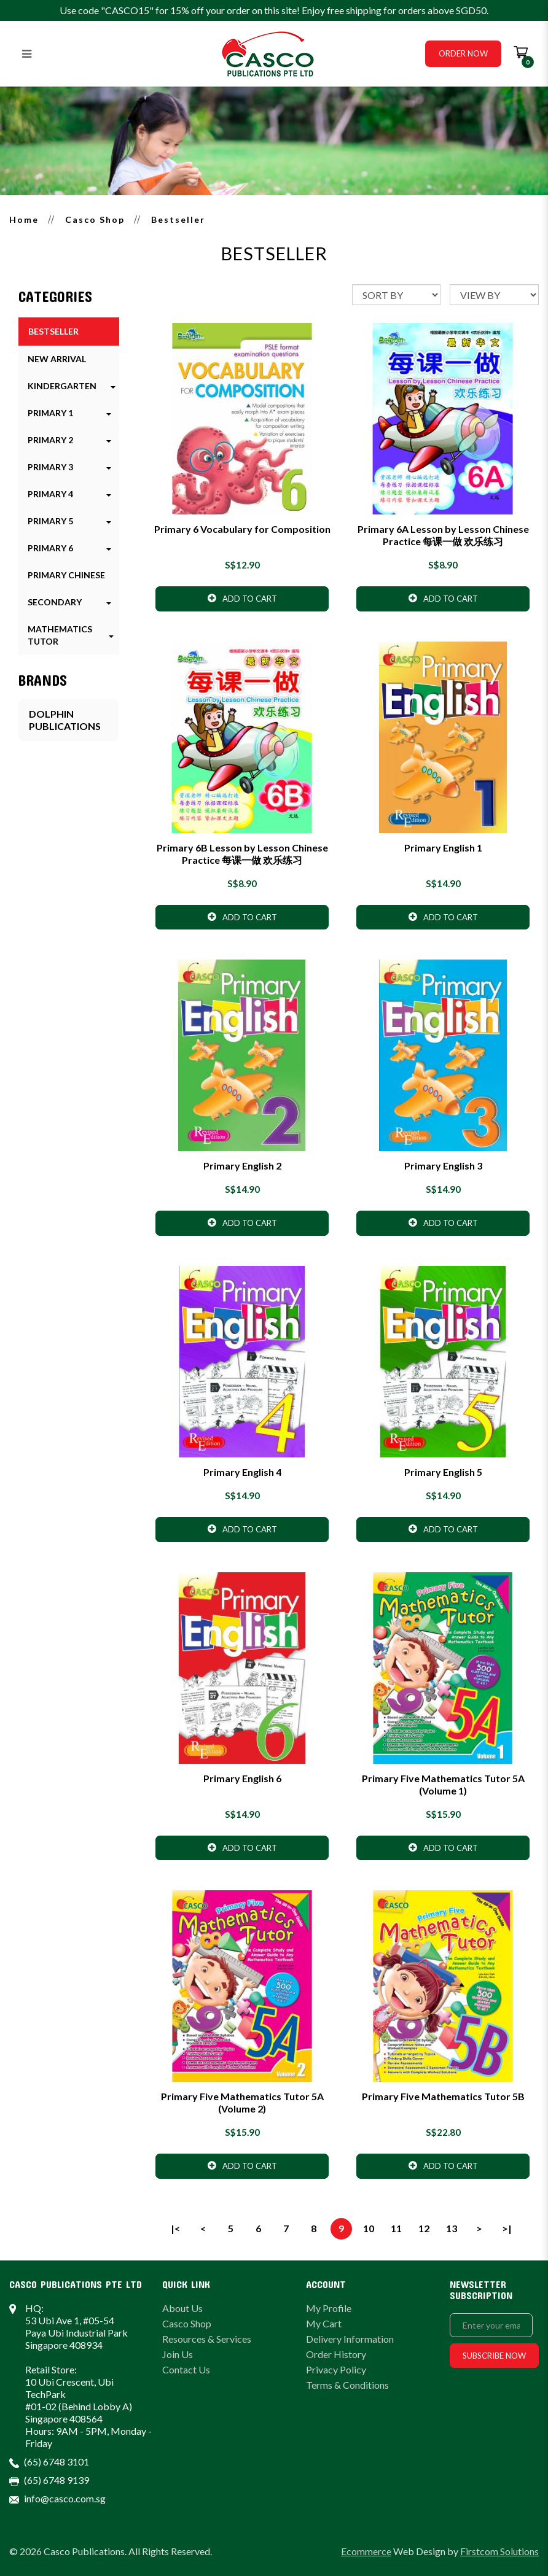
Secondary (55, 602)
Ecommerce (366, 2551)
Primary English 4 (242, 1472)
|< (175, 2228)
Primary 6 (50, 548)
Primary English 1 (443, 847)
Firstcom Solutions (499, 2551)
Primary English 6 (242, 1778)
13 (451, 2228)
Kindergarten (62, 386)
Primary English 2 (242, 1165)
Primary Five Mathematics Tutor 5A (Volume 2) (242, 2102)
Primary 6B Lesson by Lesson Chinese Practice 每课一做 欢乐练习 (242, 854)
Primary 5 (50, 521)
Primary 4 (50, 494)
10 (368, 2228)
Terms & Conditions (347, 2385)
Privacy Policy (336, 2369)
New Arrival (57, 359)
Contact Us (186, 2369)
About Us (182, 2308)
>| (507, 2228)
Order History (336, 2354)
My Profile (328, 2308)
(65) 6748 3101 (56, 2461)
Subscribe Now (494, 2356)
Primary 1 (50, 413)
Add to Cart (242, 598)
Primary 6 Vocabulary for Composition (242, 529)
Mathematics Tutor (60, 635)
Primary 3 (50, 467)
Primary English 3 (443, 1165)
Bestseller (178, 219)
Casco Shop (95, 219)
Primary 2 (50, 440)
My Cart (324, 2323)
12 (423, 2228)
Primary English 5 (443, 1472)
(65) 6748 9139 (56, 2480)
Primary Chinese (66, 575)
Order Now (463, 53)
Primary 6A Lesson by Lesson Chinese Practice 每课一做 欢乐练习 (443, 535)
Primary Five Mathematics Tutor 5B (443, 2096)
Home (24, 219)
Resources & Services (206, 2339)
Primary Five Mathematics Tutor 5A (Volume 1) (443, 1784)
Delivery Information (350, 2339)
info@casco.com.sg (65, 2498)
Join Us (177, 2354)
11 (396, 2228)
